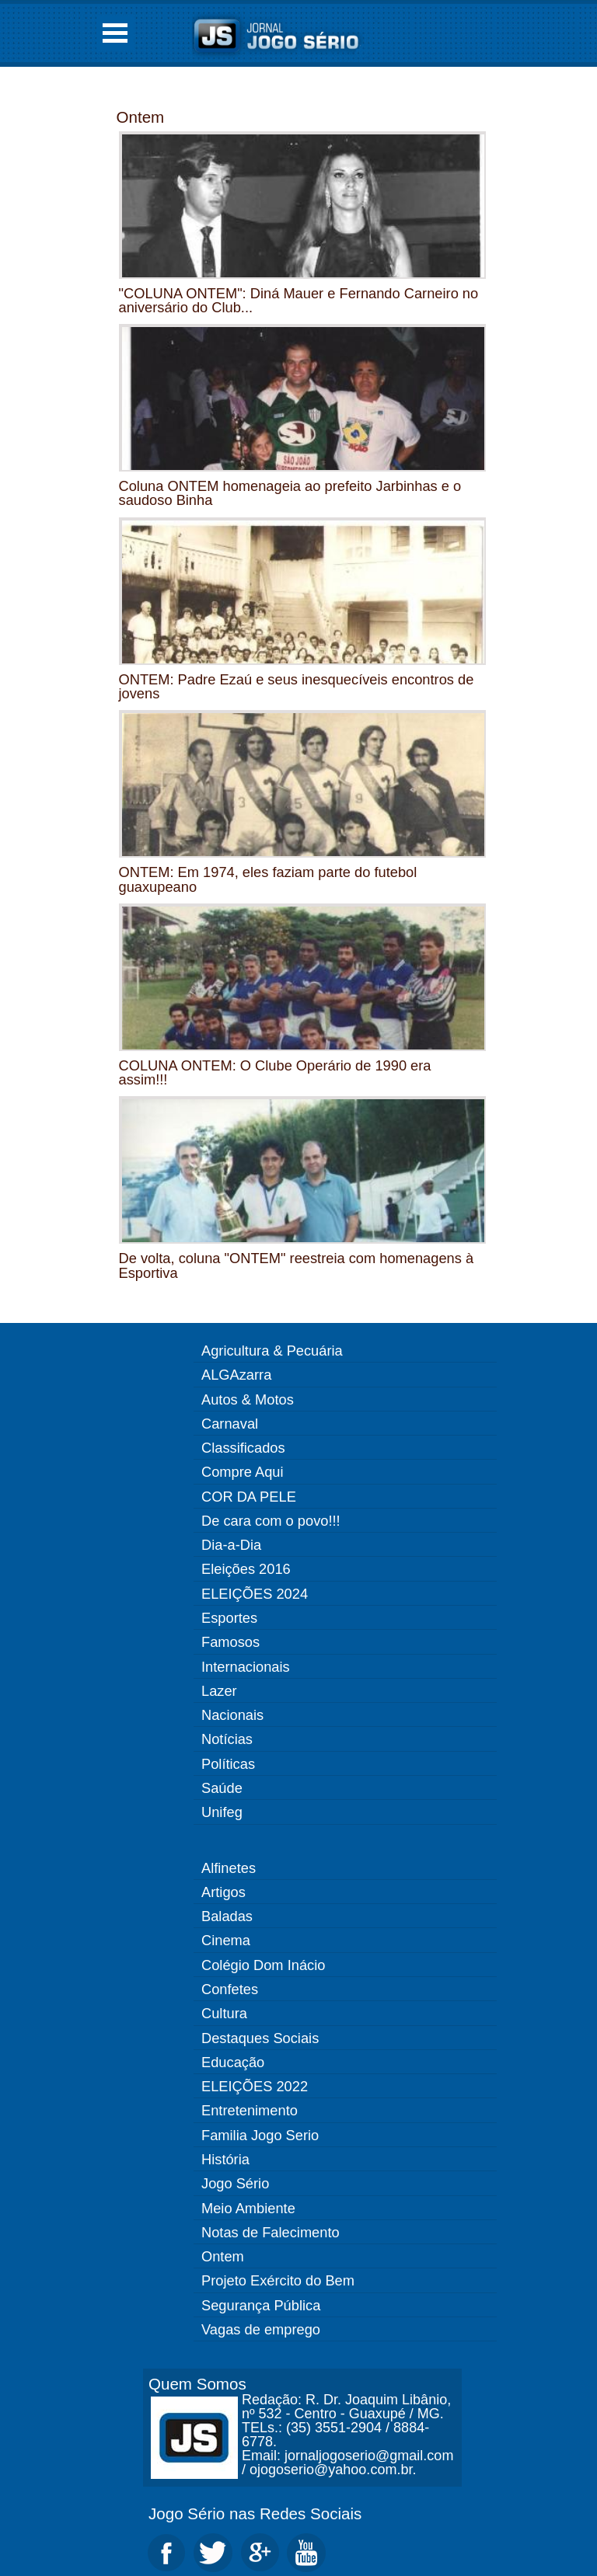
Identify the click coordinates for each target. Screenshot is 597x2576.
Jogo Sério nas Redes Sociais (254, 2513)
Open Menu (115, 33)
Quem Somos (197, 2384)
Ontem (141, 117)
